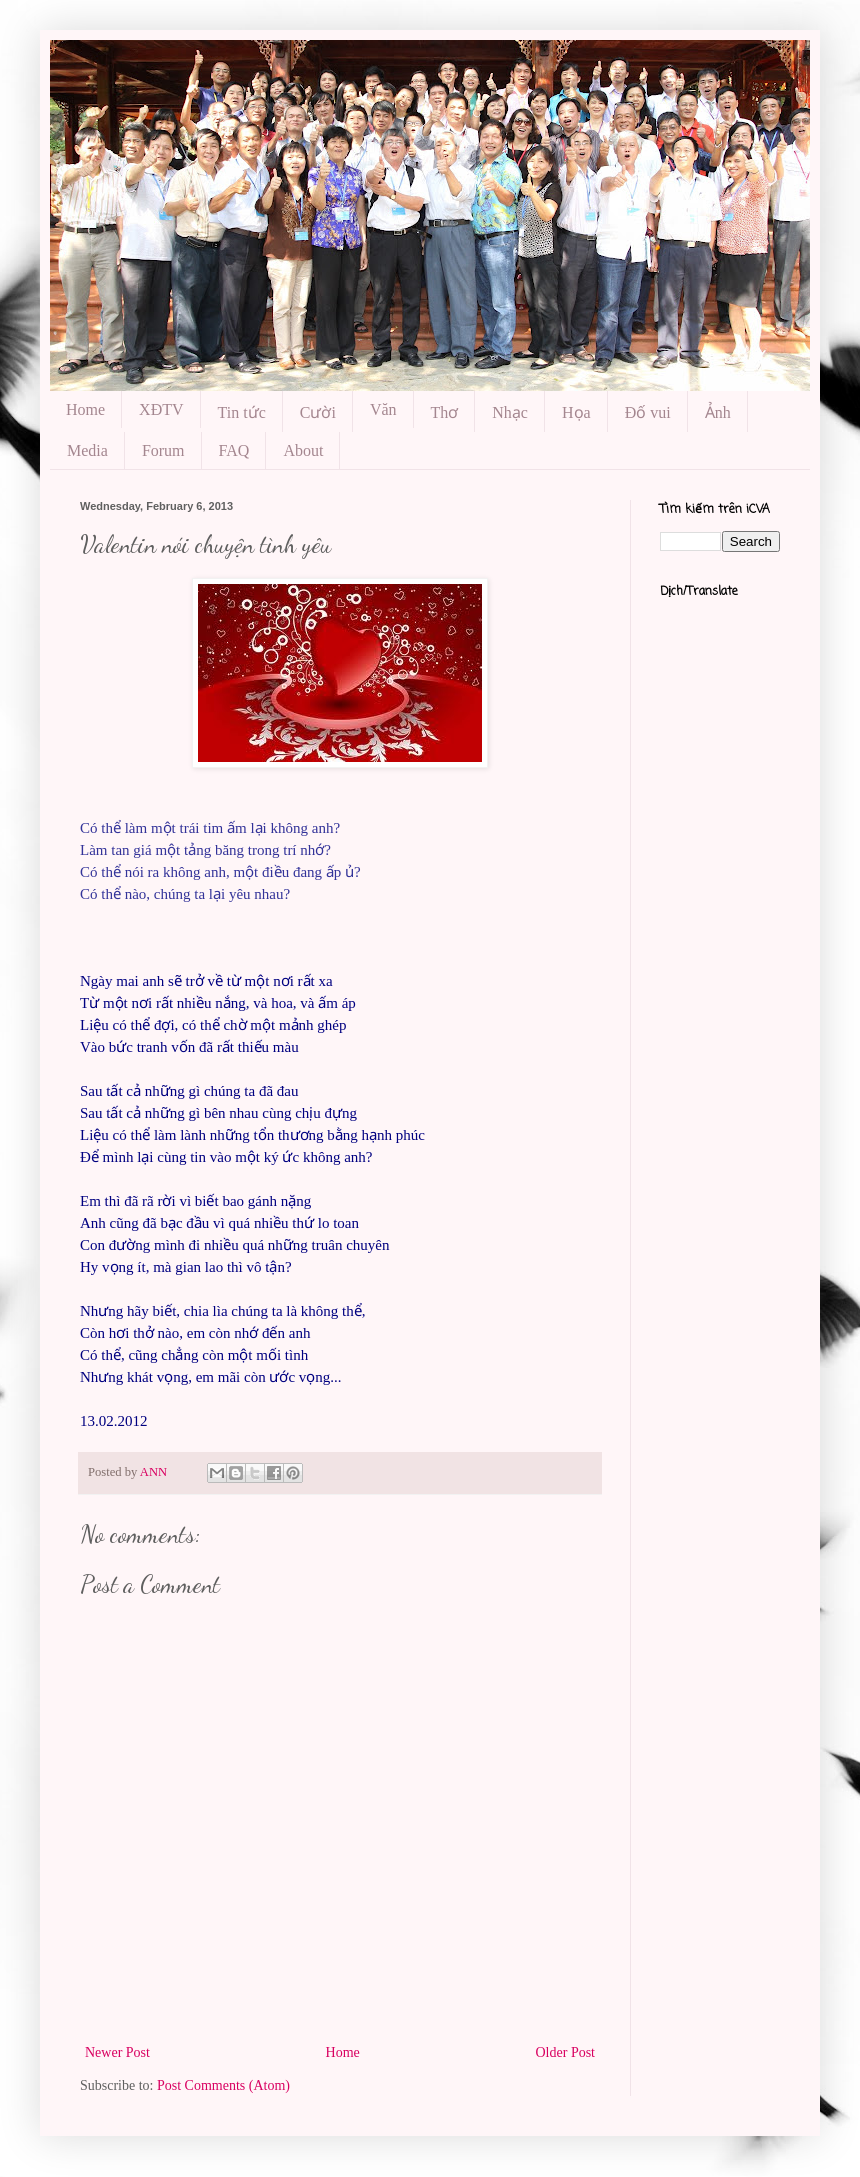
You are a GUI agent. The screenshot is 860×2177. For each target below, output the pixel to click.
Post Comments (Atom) (223, 2085)
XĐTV (161, 409)
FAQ (234, 450)
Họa (576, 412)
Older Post (566, 2052)
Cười (318, 412)
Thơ (445, 412)
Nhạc (510, 412)
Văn (383, 409)
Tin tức (242, 412)
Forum (163, 450)
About (303, 450)
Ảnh (718, 412)
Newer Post (117, 2052)
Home (85, 409)
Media (87, 450)
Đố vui (648, 412)
